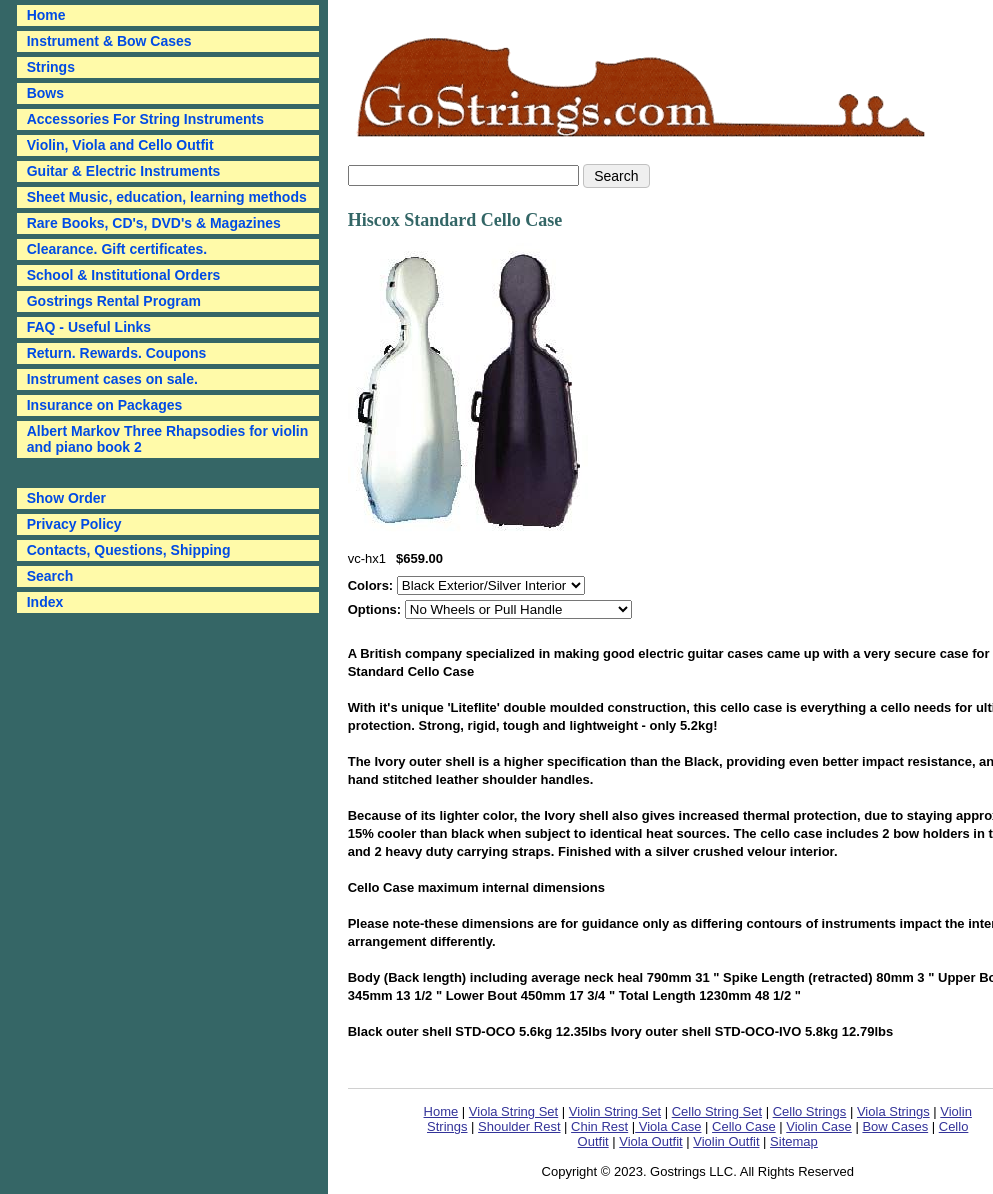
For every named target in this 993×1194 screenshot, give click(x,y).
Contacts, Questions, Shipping (129, 550)
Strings (51, 67)
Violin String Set (615, 1111)
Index (45, 602)
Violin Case (819, 1126)
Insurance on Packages (105, 405)
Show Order (66, 498)
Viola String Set (513, 1111)
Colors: (372, 585)
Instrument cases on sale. (112, 379)
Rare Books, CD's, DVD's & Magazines (154, 223)
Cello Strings (810, 1111)
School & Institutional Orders (124, 275)
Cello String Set (717, 1111)
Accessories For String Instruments (145, 119)
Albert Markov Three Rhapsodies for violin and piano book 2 (168, 439)
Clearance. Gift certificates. (117, 249)
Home (441, 1111)
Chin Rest (599, 1126)
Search (50, 576)
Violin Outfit (726, 1141)
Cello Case (744, 1126)
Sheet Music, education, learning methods (167, 197)
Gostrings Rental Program (114, 301)
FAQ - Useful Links (89, 327)
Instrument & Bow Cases (109, 41)
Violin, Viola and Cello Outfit (120, 145)
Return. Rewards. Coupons (117, 353)
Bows (45, 93)
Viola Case (668, 1126)
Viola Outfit (650, 1141)
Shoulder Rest (519, 1126)
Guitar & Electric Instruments (124, 171)
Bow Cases (895, 1126)
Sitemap (794, 1141)
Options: (376, 609)
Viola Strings (893, 1111)
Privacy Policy (74, 524)
